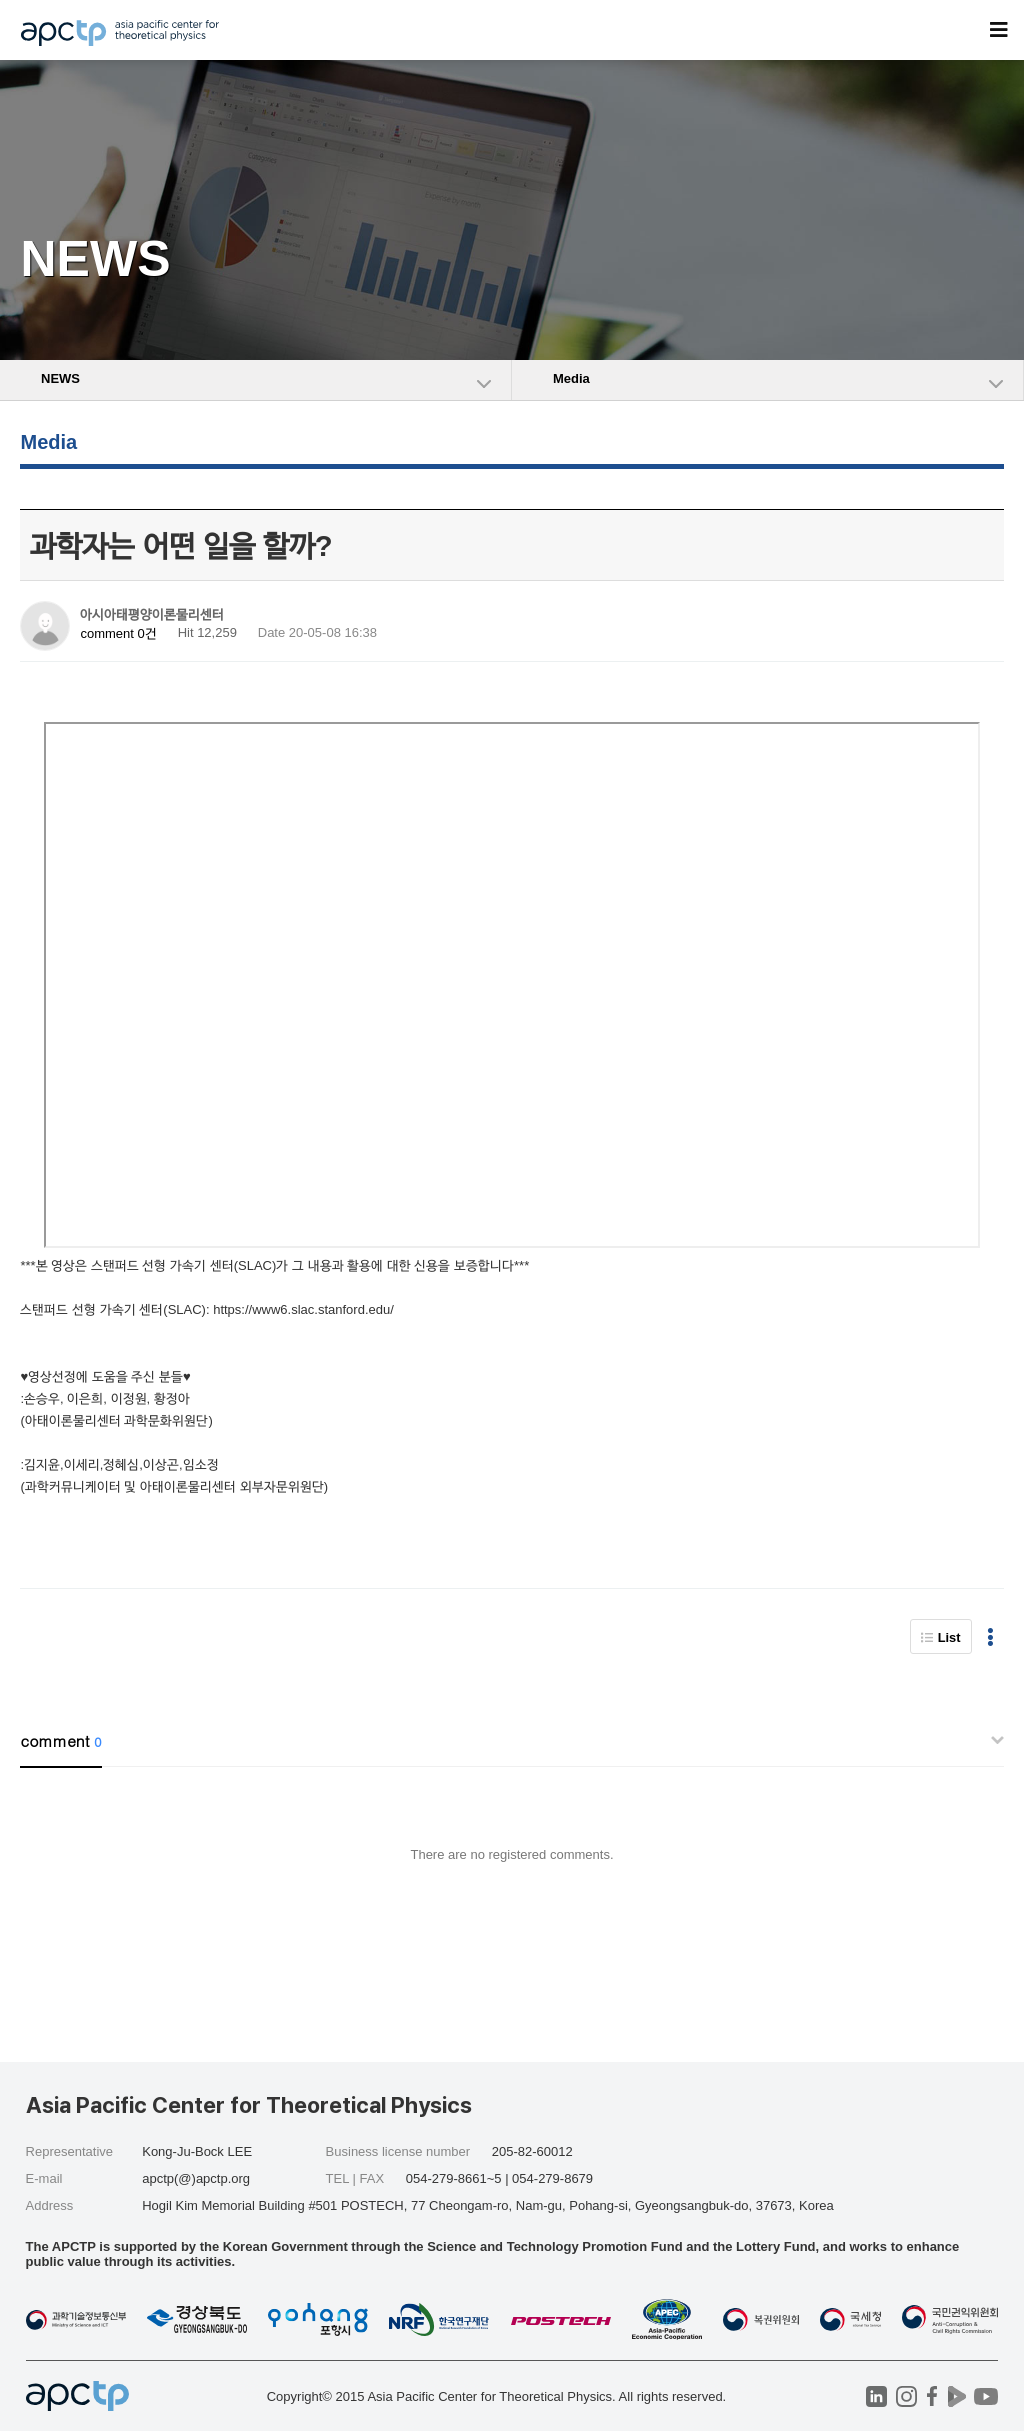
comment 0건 (118, 633)
